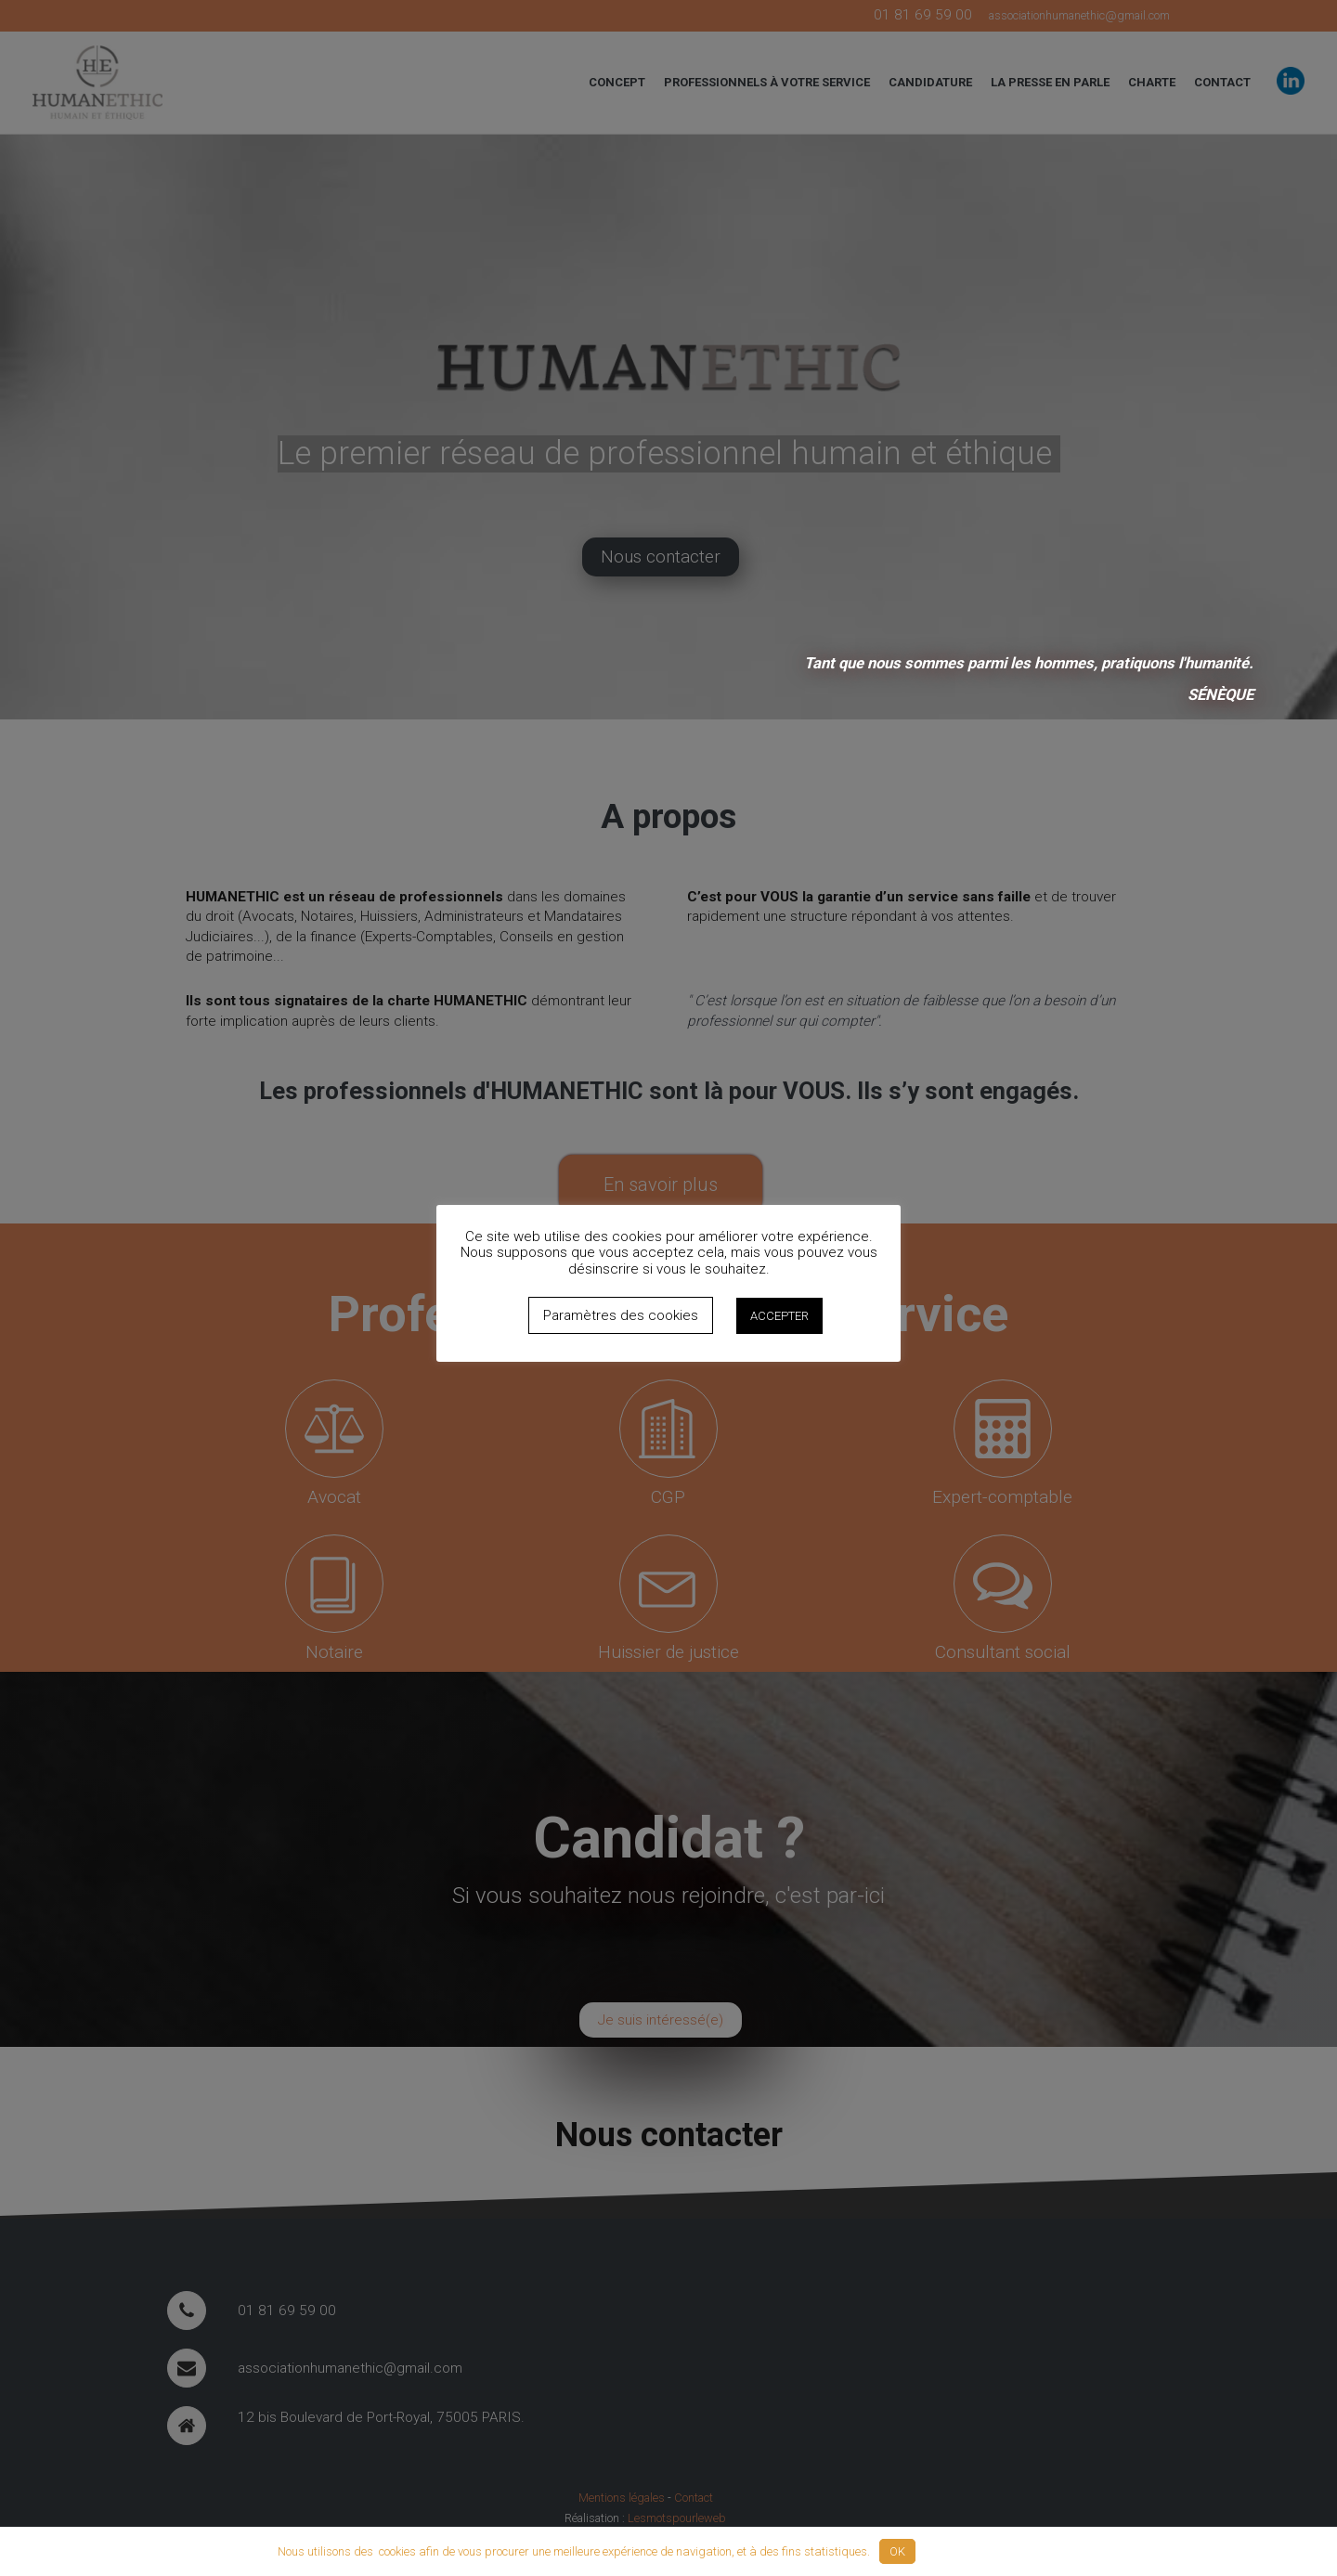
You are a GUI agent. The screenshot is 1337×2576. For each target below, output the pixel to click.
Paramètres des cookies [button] (620, 1315)
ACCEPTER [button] (779, 1316)
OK (897, 2551)
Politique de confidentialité (992, 2551)
